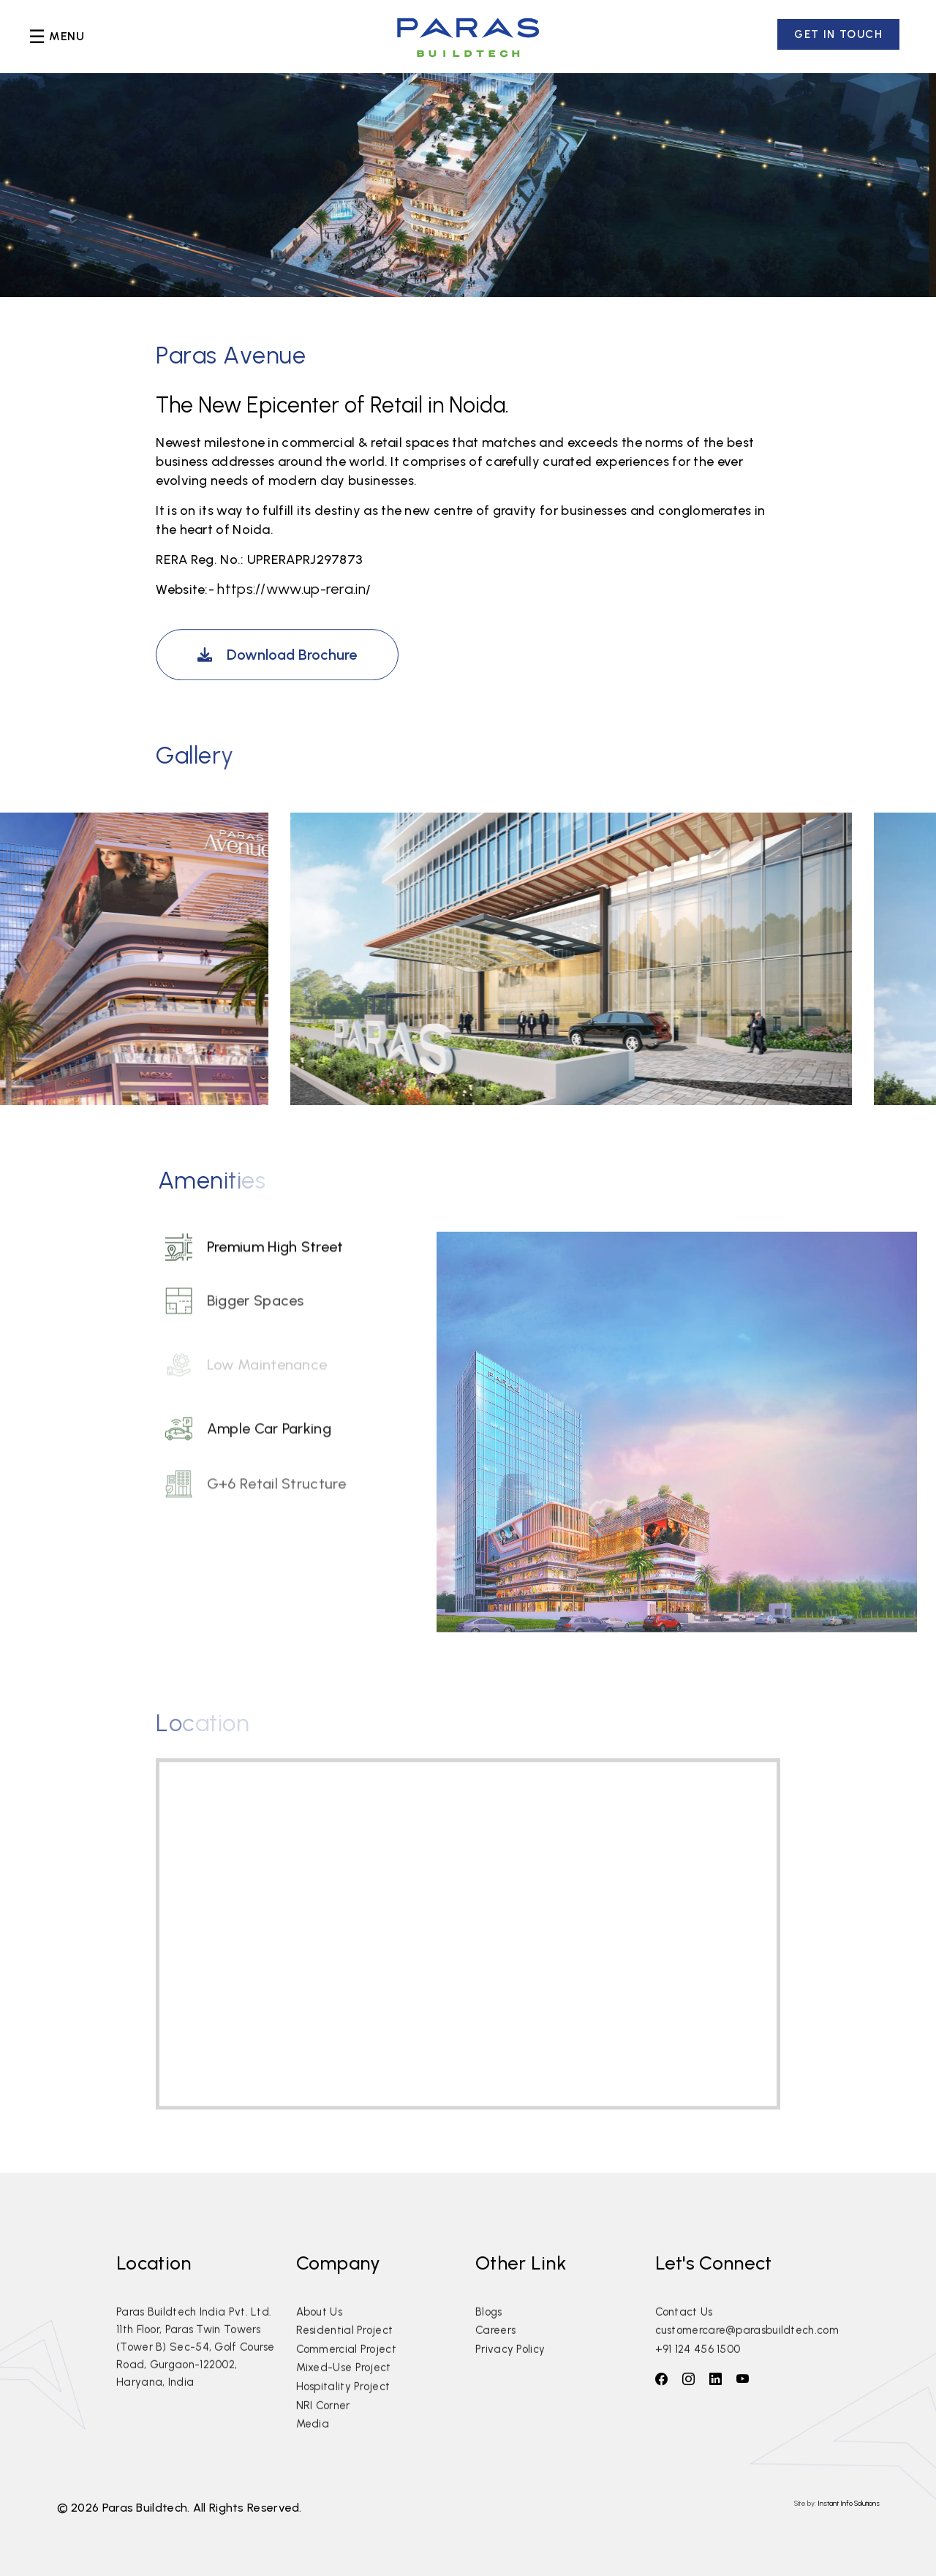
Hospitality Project (343, 2409)
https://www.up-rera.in (291, 589)
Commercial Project (346, 2372)
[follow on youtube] (742, 2378)
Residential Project (344, 2353)
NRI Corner (323, 2428)
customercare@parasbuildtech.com (747, 2353)
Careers (495, 2353)
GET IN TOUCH (838, 34)
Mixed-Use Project (343, 2391)
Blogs (488, 2334)
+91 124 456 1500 (698, 2372)
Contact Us (684, 2334)
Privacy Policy (510, 2372)
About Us (319, 2334)
